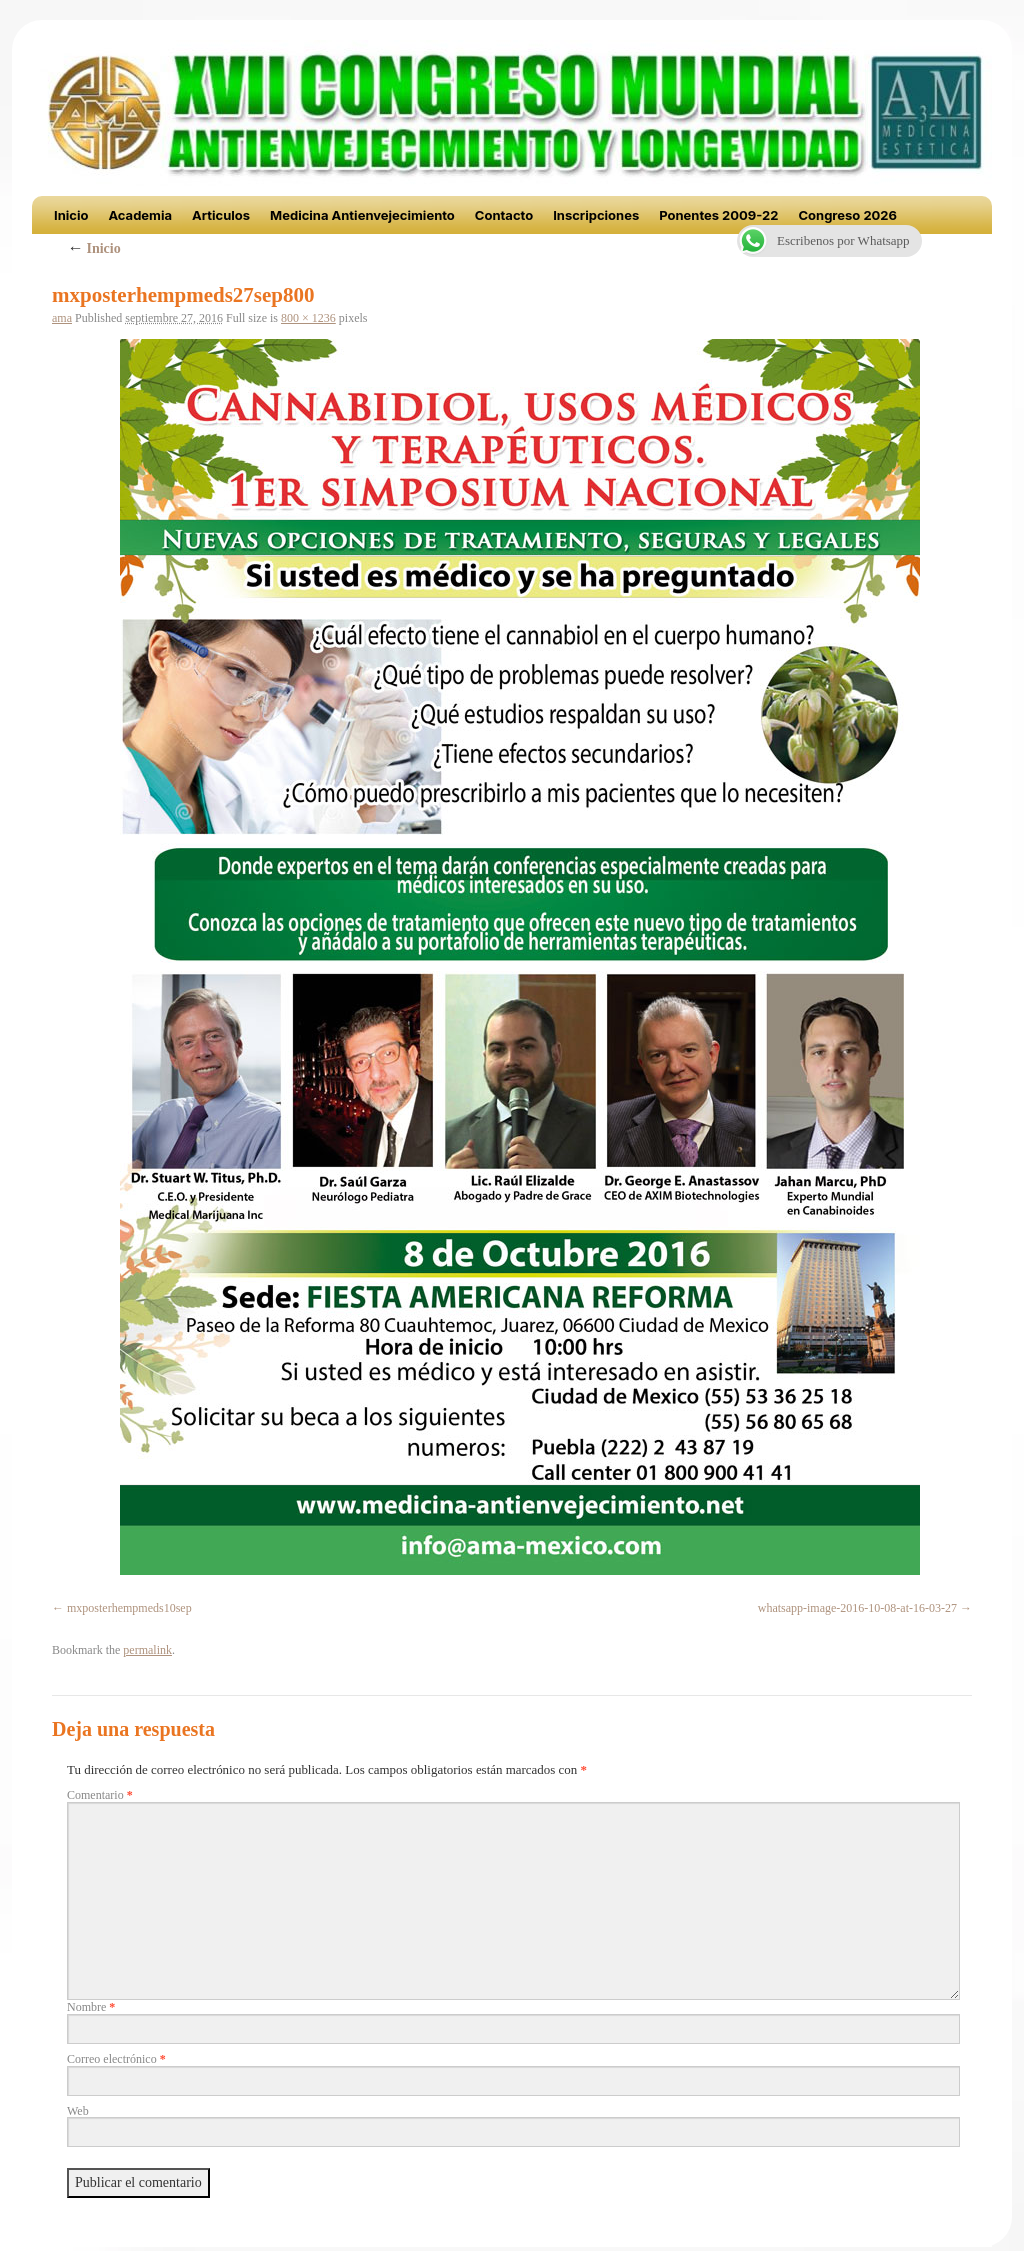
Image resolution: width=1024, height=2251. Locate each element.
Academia (140, 215)
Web (78, 2111)
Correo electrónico (116, 2059)
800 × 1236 (308, 318)
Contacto (504, 215)
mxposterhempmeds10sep (129, 1608)
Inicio (71, 215)
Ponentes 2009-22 (718, 215)
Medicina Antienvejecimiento (362, 215)
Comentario (100, 1795)
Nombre (91, 2007)
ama (62, 318)
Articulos (221, 215)
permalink (147, 1650)
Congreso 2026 (847, 215)
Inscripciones (596, 215)
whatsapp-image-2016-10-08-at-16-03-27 (857, 1608)
